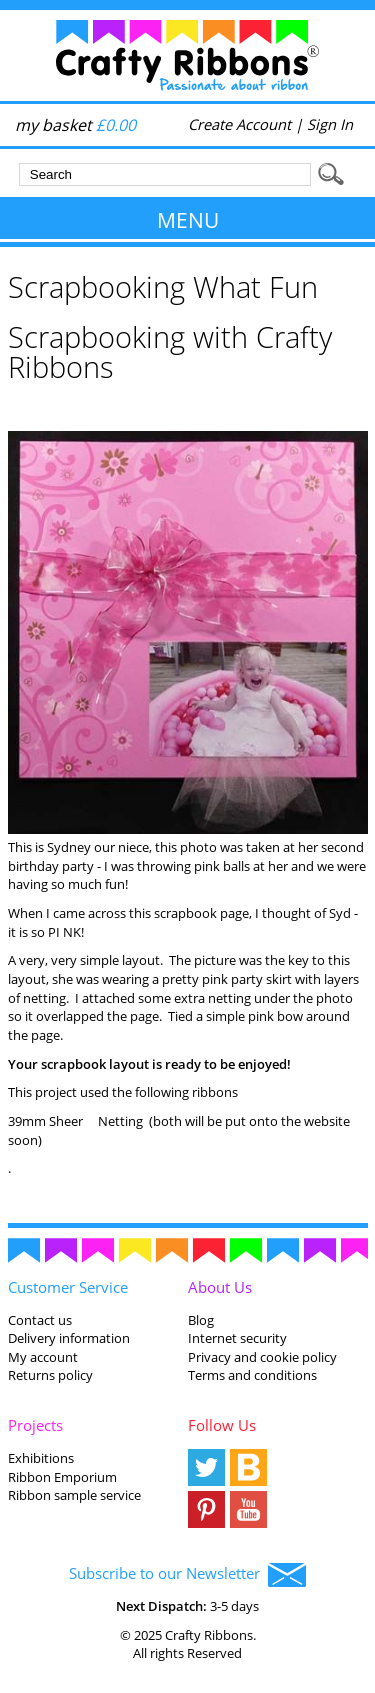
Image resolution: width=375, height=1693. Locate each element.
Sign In (330, 124)
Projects (35, 1425)
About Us (220, 1287)
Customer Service (68, 1287)
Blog (201, 1320)
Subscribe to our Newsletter (187, 1575)
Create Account (239, 124)
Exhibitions (41, 1458)
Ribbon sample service (74, 1495)
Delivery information (69, 1338)
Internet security (237, 1338)
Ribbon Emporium (62, 1477)
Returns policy (50, 1375)
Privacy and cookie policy (262, 1357)
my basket (75, 125)
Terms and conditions (252, 1375)
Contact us (40, 1320)
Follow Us (222, 1425)
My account (43, 1357)
